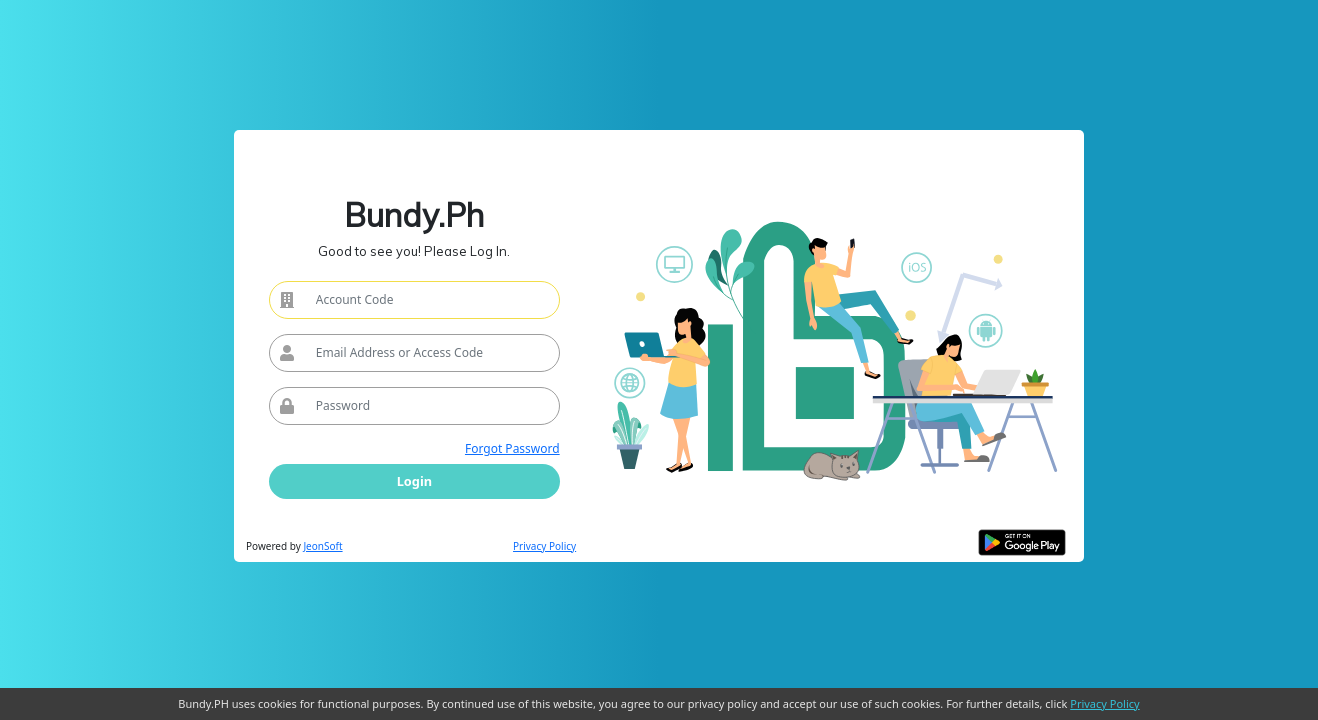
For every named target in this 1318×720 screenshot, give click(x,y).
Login (414, 481)
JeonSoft (322, 546)
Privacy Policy (544, 546)
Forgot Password (512, 448)
